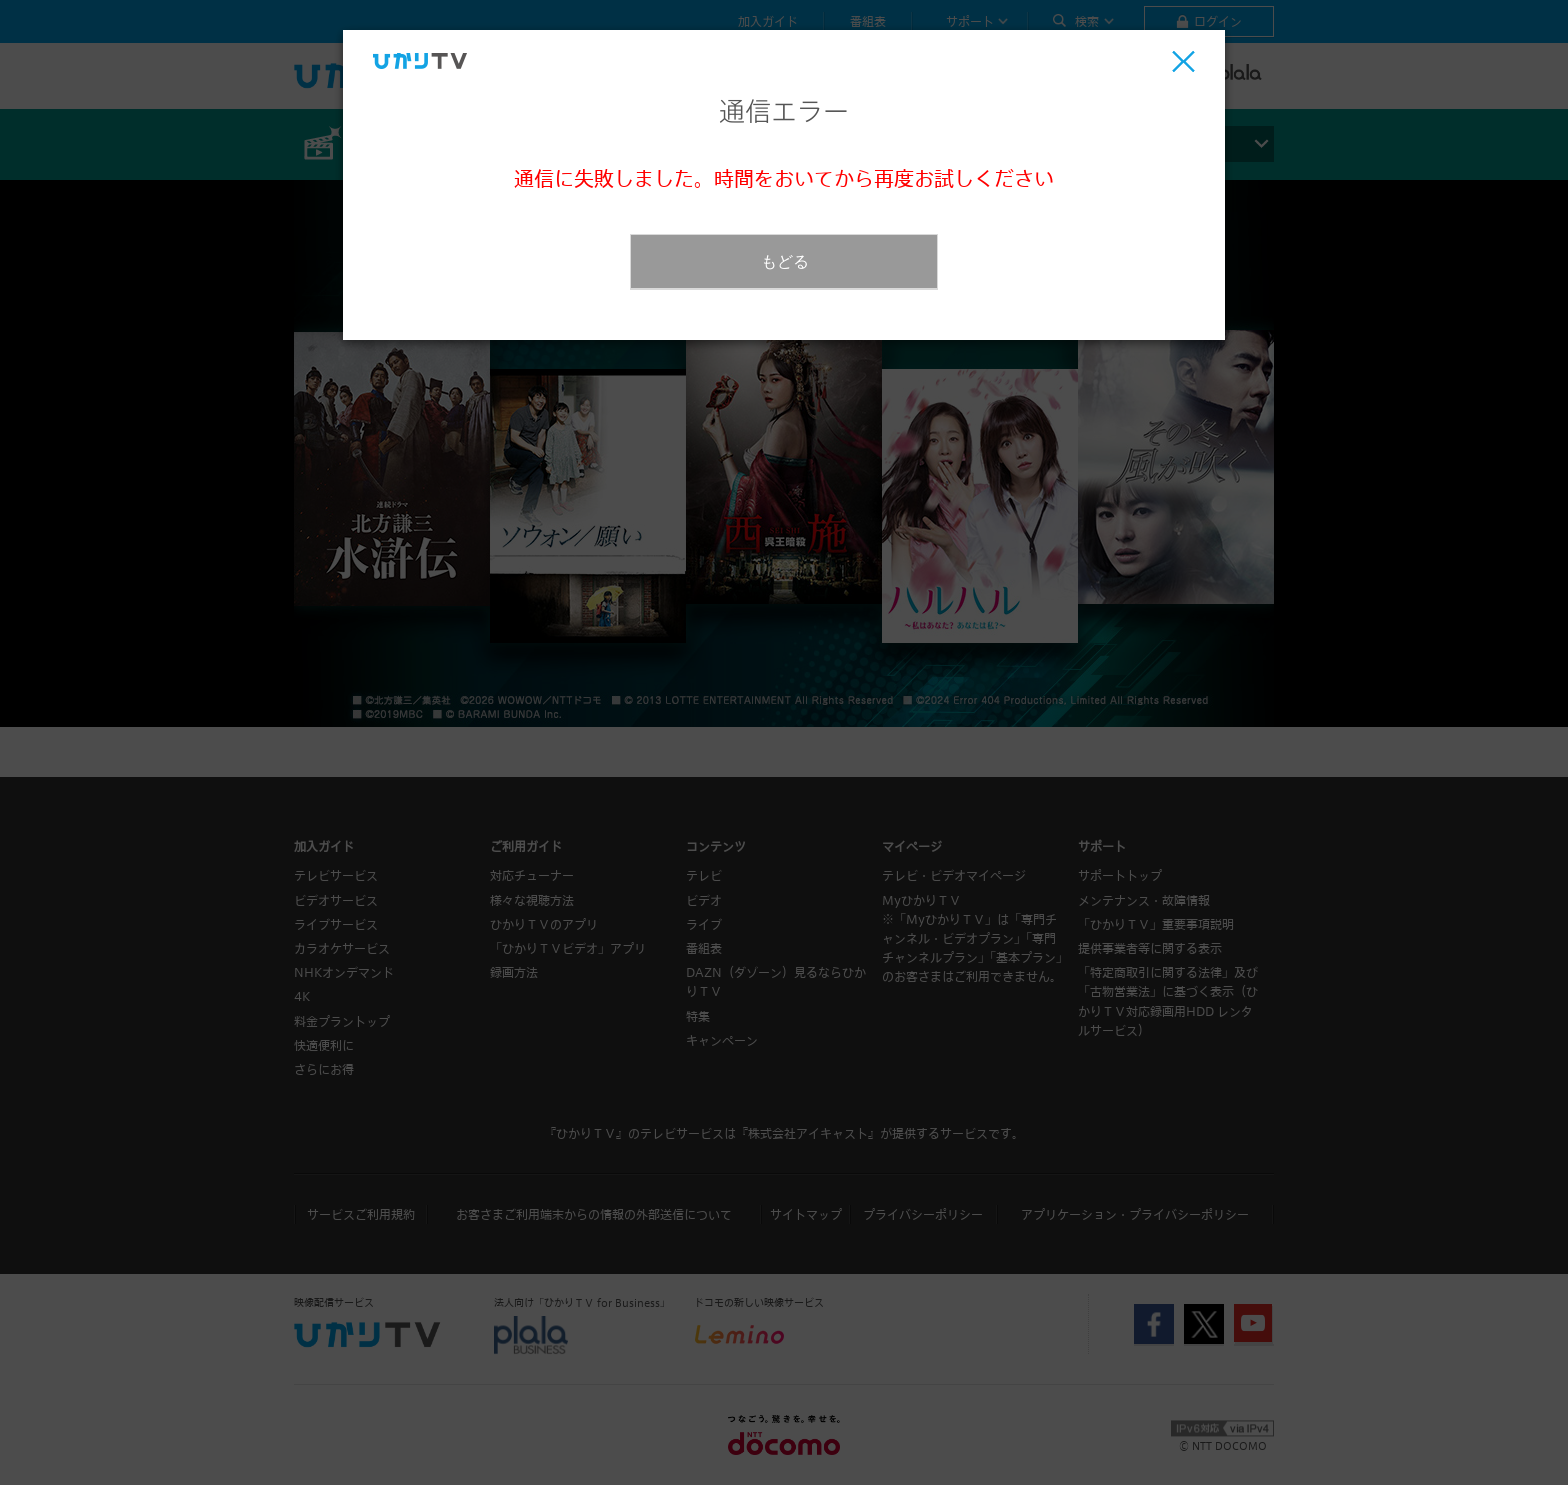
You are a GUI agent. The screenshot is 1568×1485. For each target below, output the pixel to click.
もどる (785, 261)
